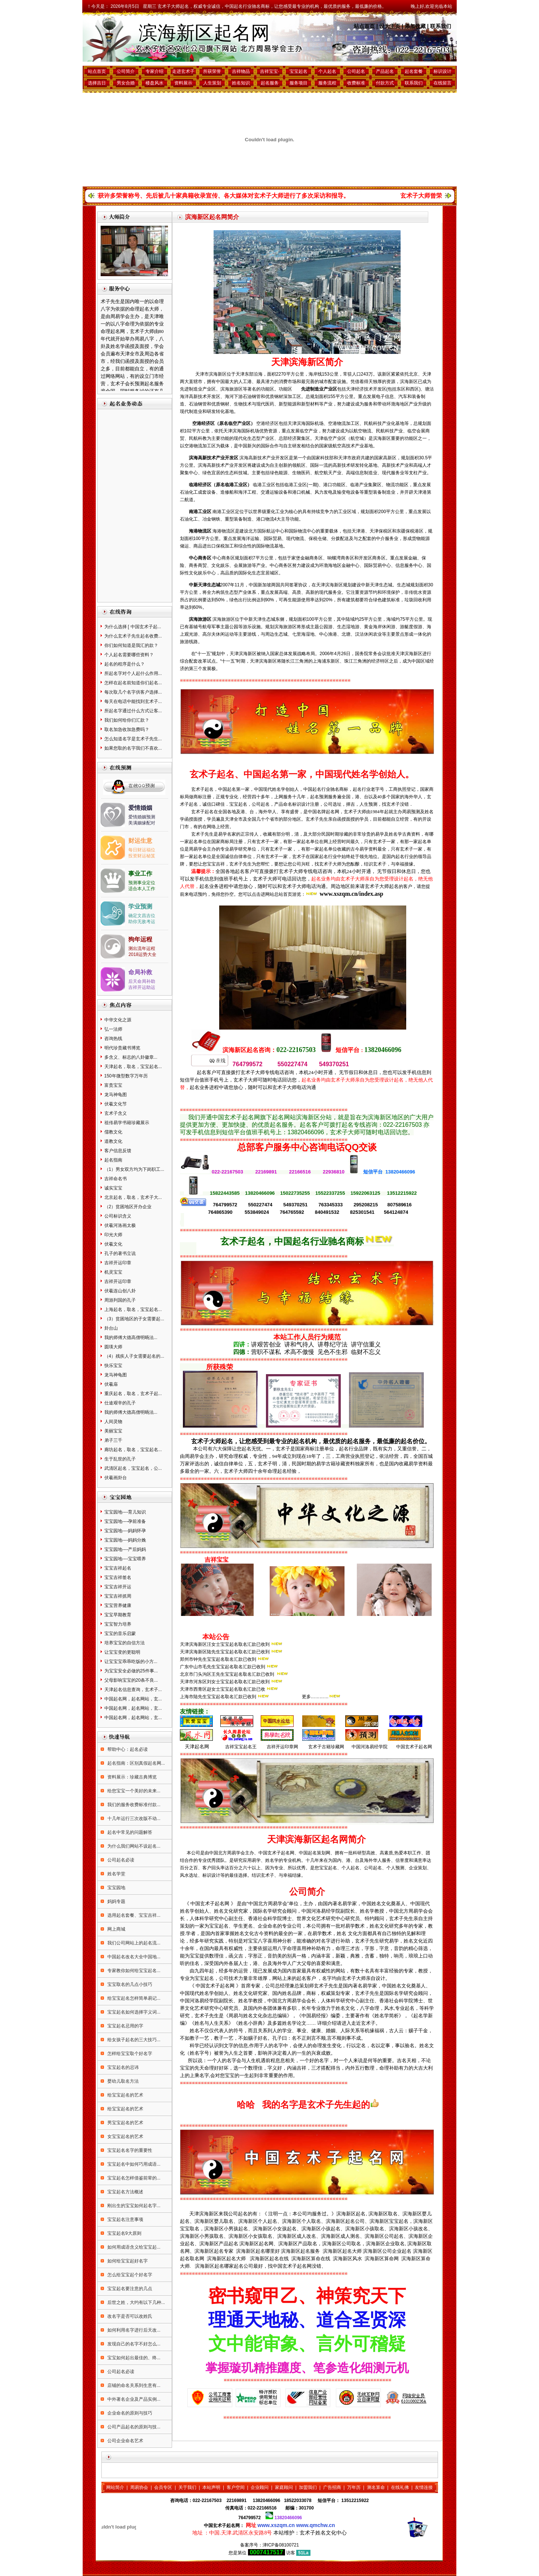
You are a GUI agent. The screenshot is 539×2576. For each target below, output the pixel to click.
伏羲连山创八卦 (120, 1290)
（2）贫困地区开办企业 (128, 1206)
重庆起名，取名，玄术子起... (133, 1393)
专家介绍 (154, 71)
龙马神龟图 (115, 1094)
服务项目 (298, 83)
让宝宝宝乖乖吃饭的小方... (130, 1661)
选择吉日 (97, 83)
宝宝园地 (115, 1887)
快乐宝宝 (113, 1365)
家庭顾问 (284, 2487)
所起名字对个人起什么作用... (133, 673)
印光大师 (113, 1234)
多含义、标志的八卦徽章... (130, 1057)
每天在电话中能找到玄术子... (133, 701)
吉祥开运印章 (117, 1262)
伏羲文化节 (115, 1104)
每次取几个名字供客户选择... (133, 692)
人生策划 (212, 83)
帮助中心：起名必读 (127, 1749)
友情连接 (424, 2487)
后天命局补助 (141, 981)
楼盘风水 (154, 83)
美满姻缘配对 (141, 823)
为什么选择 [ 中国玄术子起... (132, 626)
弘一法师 (113, 1029)
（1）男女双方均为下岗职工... (134, 1169)
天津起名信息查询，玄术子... (133, 1689)
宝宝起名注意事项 (124, 2219)
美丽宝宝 (113, 1431)
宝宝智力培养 (117, 1624)
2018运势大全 (142, 954)
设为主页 (389, 26)
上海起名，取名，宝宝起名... (133, 1309)
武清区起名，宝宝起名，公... (133, 1468)
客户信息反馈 (117, 1150)
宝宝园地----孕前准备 (125, 1521)
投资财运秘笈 (141, 855)
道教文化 (113, 1141)
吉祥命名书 (115, 1178)
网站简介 (115, 2487)
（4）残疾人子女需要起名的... (134, 1356)
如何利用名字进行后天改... (133, 2330)
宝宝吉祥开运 (117, 1586)
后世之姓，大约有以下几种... (135, 2302)
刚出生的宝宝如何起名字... (133, 2205)
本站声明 (211, 2487)
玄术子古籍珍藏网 (326, 1746)
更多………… (315, 1696)
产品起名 (385, 71)
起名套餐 (414, 71)
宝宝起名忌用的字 (124, 2026)
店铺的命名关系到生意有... (133, 2385)
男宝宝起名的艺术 (124, 2122)
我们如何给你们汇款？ (126, 720)
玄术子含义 (115, 1113)
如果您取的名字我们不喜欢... (133, 748)
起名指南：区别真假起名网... (135, 1763)
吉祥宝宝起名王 (240, 1746)
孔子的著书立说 (120, 1253)
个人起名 (327, 71)
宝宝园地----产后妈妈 (125, 1549)
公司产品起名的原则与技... (133, 2427)
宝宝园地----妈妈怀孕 (125, 1530)
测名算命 (376, 2487)
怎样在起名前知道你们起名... (133, 682)
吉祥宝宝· (269, 71)
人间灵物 (113, 1421)
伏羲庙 (111, 1384)
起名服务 (270, 83)
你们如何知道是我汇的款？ (131, 645)
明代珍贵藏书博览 (122, 1048)
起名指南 (113, 1160)
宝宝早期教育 (117, 1614)
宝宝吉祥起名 (117, 1568)
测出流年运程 (141, 948)
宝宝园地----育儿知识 (125, 1512)
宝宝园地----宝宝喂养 (125, 1558)
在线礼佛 (400, 2487)
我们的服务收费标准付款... (133, 1804)
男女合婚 (126, 83)
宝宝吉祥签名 (117, 1577)
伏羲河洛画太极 (120, 1225)
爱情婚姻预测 (141, 817)
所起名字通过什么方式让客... (133, 710)
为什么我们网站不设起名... (133, 1846)
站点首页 (364, 26)
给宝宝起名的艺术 (124, 2095)
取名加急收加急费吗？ (126, 729)
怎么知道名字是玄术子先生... (133, 738)
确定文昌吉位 (141, 915)
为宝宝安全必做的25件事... (131, 1670)
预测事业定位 (141, 882)
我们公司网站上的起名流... (133, 1943)
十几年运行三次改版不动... (133, 1818)
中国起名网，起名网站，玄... (133, 1699)
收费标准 (356, 83)
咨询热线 (113, 1038)
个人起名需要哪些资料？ (129, 654)
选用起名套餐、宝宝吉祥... (133, 1915)
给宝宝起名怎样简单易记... (133, 1998)
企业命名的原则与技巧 (129, 2413)
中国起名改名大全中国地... (133, 1956)
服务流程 (327, 83)
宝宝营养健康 (117, 1605)
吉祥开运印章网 (282, 1746)
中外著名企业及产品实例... (133, 2399)
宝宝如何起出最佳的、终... (133, 2357)
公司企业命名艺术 (124, 2440)
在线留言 (442, 83)
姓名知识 (241, 83)
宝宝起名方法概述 (124, 2191)
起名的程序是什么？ (124, 664)
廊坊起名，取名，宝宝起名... (133, 1449)
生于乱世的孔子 (120, 1459)
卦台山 (111, 1328)
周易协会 (139, 2487)
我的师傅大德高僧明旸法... (130, 1337)
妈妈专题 (115, 1901)
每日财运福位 (141, 849)
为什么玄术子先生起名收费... (133, 636)
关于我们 (187, 2487)
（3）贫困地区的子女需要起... (134, 1318)
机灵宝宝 (113, 1272)
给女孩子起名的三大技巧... (133, 2039)
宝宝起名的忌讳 (122, 2067)
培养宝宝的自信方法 (124, 1642)
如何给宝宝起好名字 (127, 2261)
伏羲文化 (113, 1244)
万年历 (354, 2487)
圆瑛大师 (113, 1346)
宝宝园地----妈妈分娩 (125, 1540)
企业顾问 (260, 2487)
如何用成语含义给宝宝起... (133, 2247)
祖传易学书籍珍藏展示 (126, 1122)
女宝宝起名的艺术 (124, 2136)
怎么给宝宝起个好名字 (129, 2274)
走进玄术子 (183, 71)
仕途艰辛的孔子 (120, 1403)
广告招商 (332, 2487)
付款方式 (385, 83)
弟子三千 (113, 1440)
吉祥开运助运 (141, 987)
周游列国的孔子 (120, 1300)
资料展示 (183, 83)
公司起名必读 (120, 1860)
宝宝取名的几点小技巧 (129, 1984)
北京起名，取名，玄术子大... (133, 1197)
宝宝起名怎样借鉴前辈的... (133, 2178)
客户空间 (236, 2487)
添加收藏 (415, 26)
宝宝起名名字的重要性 (129, 2150)
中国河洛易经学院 (370, 1746)
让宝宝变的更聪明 (122, 1652)
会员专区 (163, 2487)
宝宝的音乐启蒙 (120, 1633)
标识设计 (442, 71)
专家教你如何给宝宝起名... (133, 1970)
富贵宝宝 (113, 1085)
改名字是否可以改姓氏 (129, 2316)
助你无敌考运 (141, 921)
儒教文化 (113, 1132)
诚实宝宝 (113, 1188)
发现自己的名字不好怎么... (133, 2344)
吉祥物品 (241, 71)
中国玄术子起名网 (414, 1746)
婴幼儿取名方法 (122, 2081)
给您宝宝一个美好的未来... (133, 1790)
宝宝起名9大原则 (123, 2233)
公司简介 (126, 71)
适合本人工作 (141, 888)
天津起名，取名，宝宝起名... (133, 1066)
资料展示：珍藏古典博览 (131, 1777)
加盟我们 (308, 2487)
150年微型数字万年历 (126, 1076)
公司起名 (356, 71)
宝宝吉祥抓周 (117, 1596)
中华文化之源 (117, 1019)
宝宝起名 (298, 71)
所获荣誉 (212, 71)
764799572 (249, 2517)
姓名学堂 (115, 1873)
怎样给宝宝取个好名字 (129, 2053)
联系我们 (440, 26)
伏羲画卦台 (115, 1477)
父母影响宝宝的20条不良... (131, 1680)
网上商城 (115, 1929)
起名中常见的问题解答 (129, 1832)
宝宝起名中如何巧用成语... (133, 2164)
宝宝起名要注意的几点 (129, 2288)
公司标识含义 (117, 1216)
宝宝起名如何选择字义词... (133, 2012)
